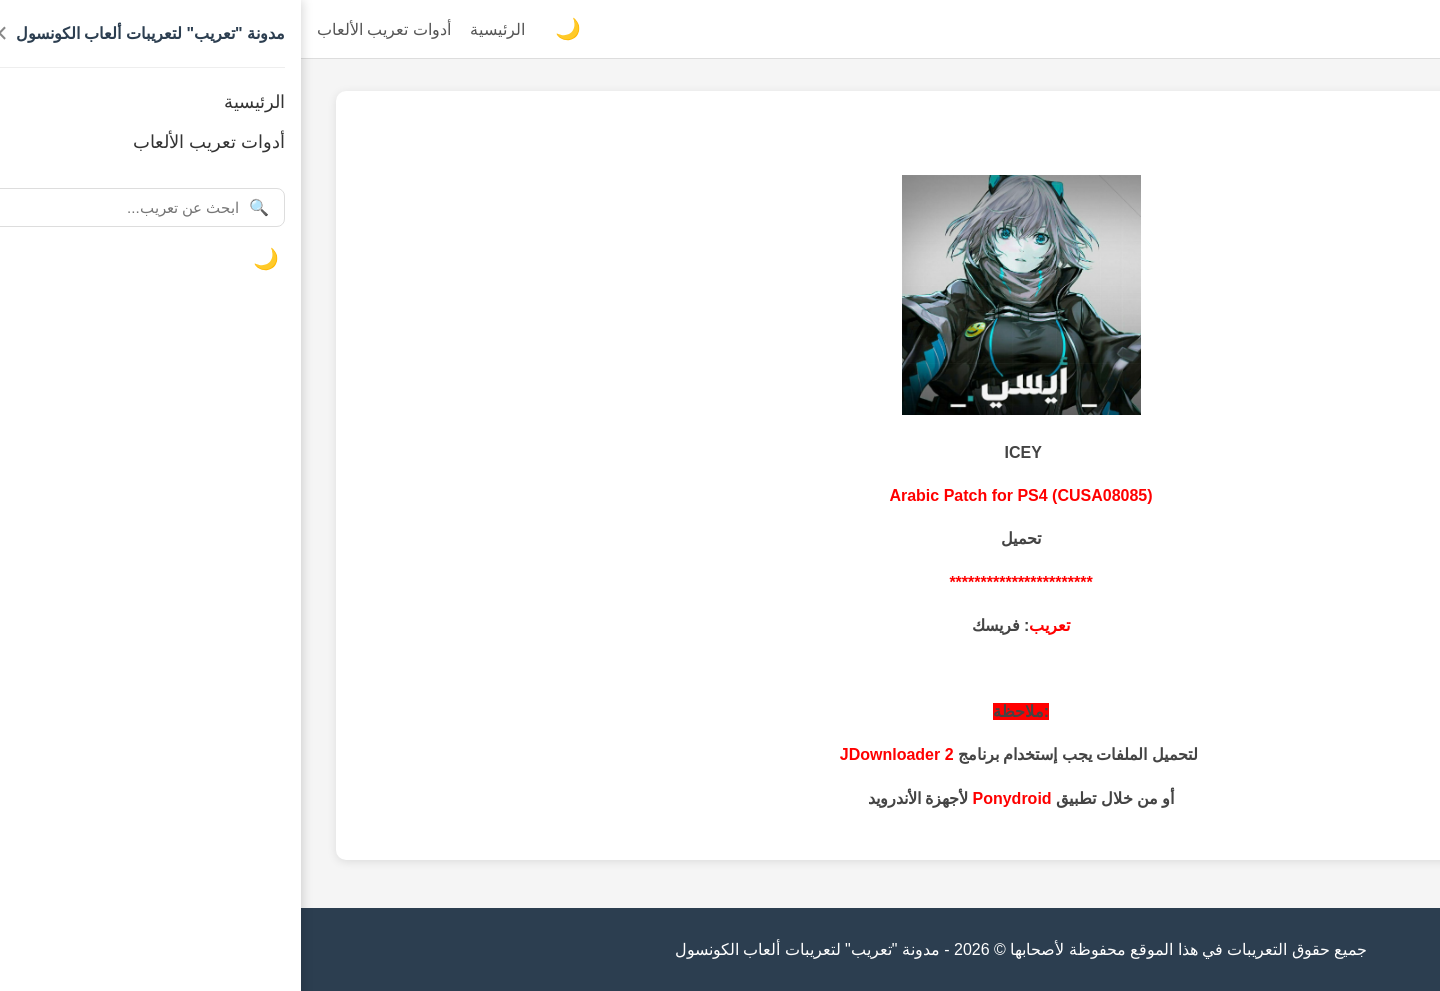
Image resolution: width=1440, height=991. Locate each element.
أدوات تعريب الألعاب (83, 29)
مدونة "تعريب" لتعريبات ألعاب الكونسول (1289, 29)
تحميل (720, 538)
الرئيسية (196, 29)
